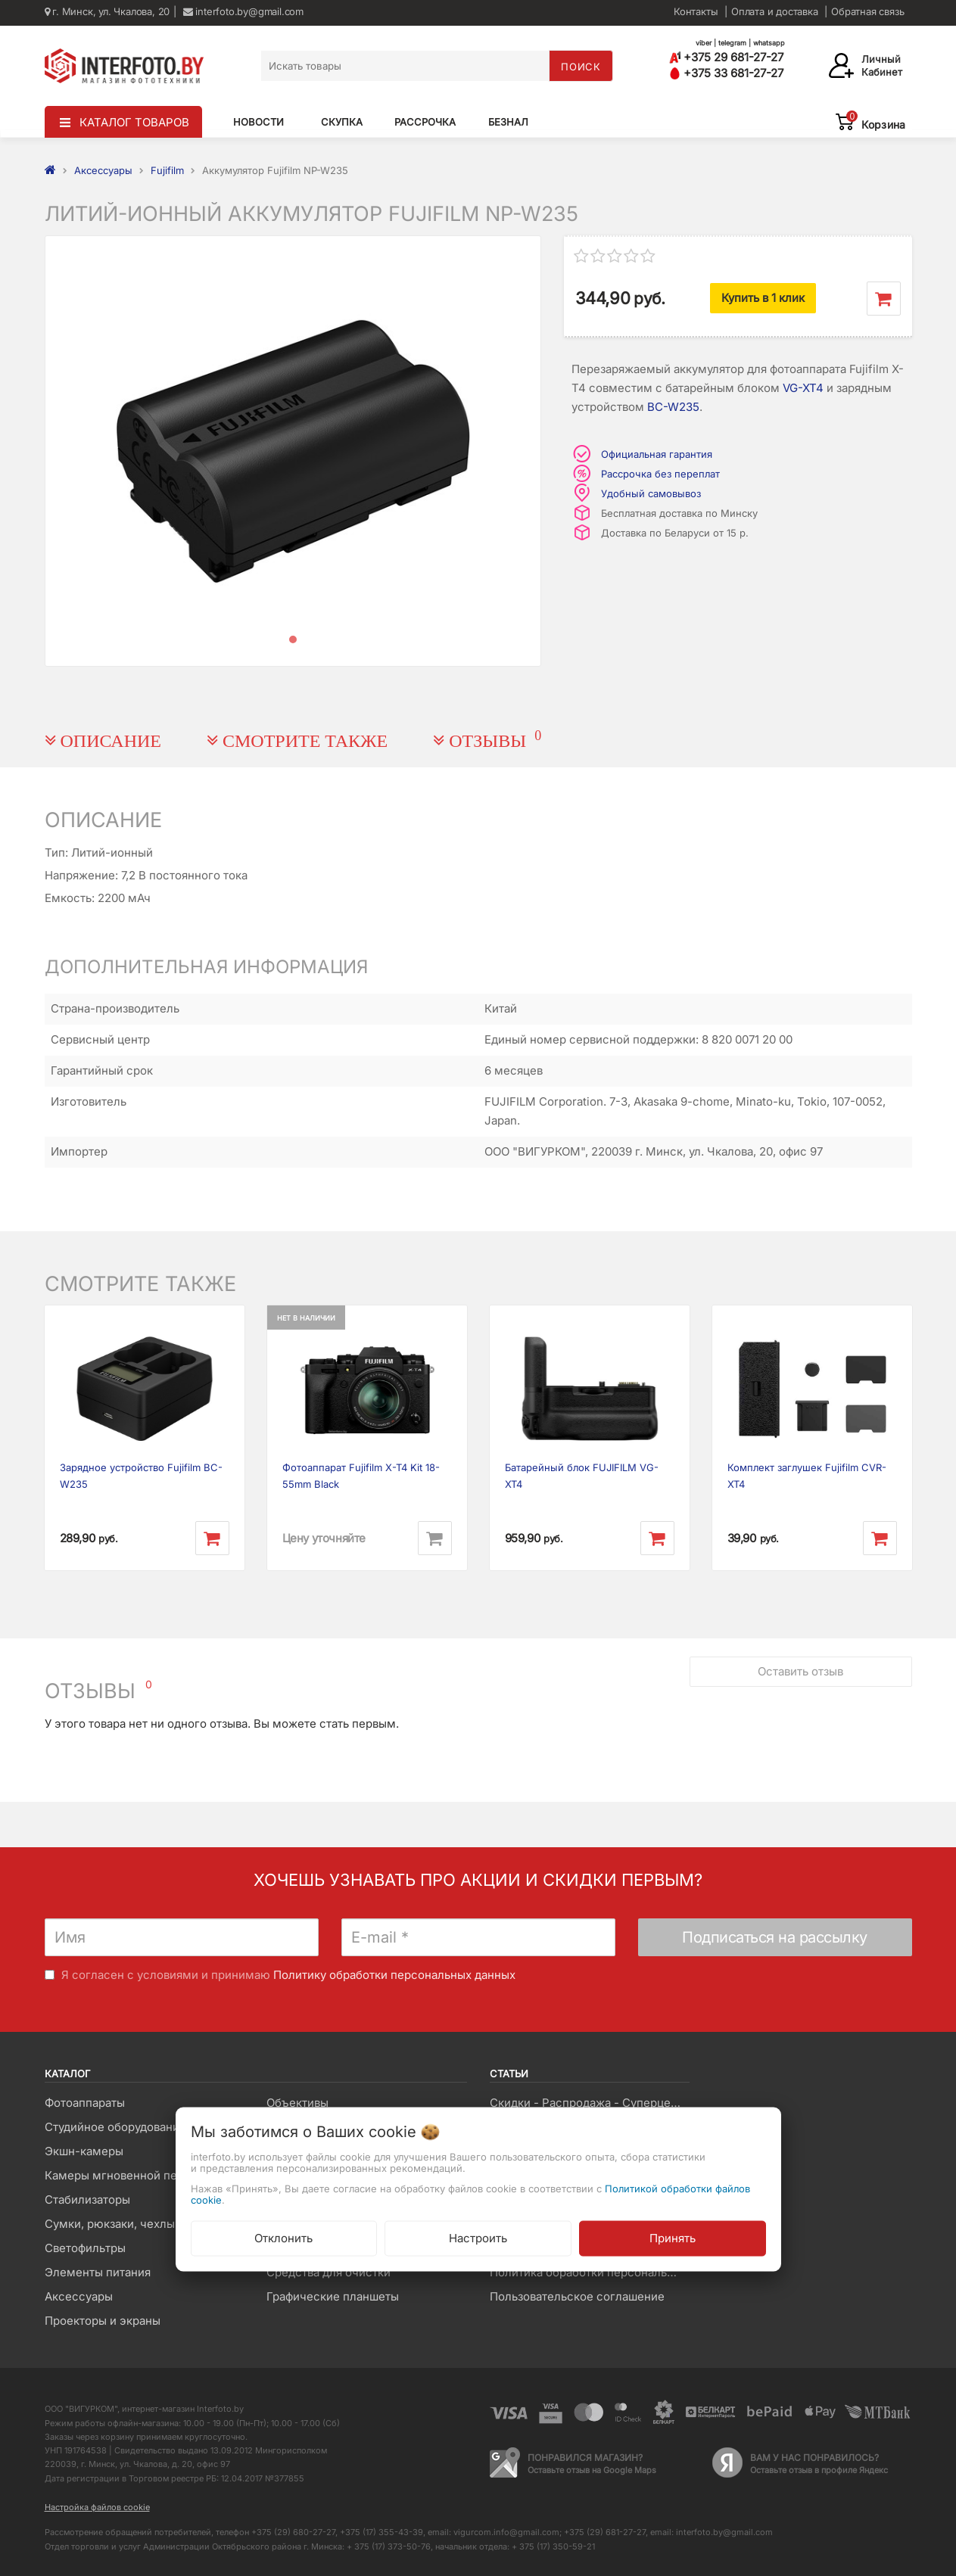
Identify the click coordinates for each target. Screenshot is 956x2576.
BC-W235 (673, 407)
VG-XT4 (803, 388)
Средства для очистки (328, 2272)
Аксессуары (79, 2296)
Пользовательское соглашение (577, 2296)
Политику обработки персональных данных (394, 1975)
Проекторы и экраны (102, 2320)
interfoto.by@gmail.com (243, 11)
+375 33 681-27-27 (726, 73)
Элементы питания (98, 2272)
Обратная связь (867, 11)
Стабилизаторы (87, 2199)
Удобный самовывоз (651, 493)
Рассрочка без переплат (660, 474)
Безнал (508, 122)
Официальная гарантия (656, 454)
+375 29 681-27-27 (726, 57)
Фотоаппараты (85, 2102)
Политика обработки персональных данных (589, 2272)
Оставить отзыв (800, 1671)
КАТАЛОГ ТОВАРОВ (134, 122)
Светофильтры (85, 2248)
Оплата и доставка (774, 11)
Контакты (696, 11)
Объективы (297, 2102)
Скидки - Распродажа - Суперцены (588, 2102)
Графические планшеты (332, 2296)
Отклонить (283, 2238)
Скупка (342, 122)
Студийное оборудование (115, 2127)
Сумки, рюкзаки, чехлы (110, 2224)
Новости (258, 122)
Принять (672, 2238)
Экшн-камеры (84, 2151)
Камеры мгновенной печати (123, 2175)
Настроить (478, 2238)
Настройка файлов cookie (97, 2507)
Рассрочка (425, 122)
